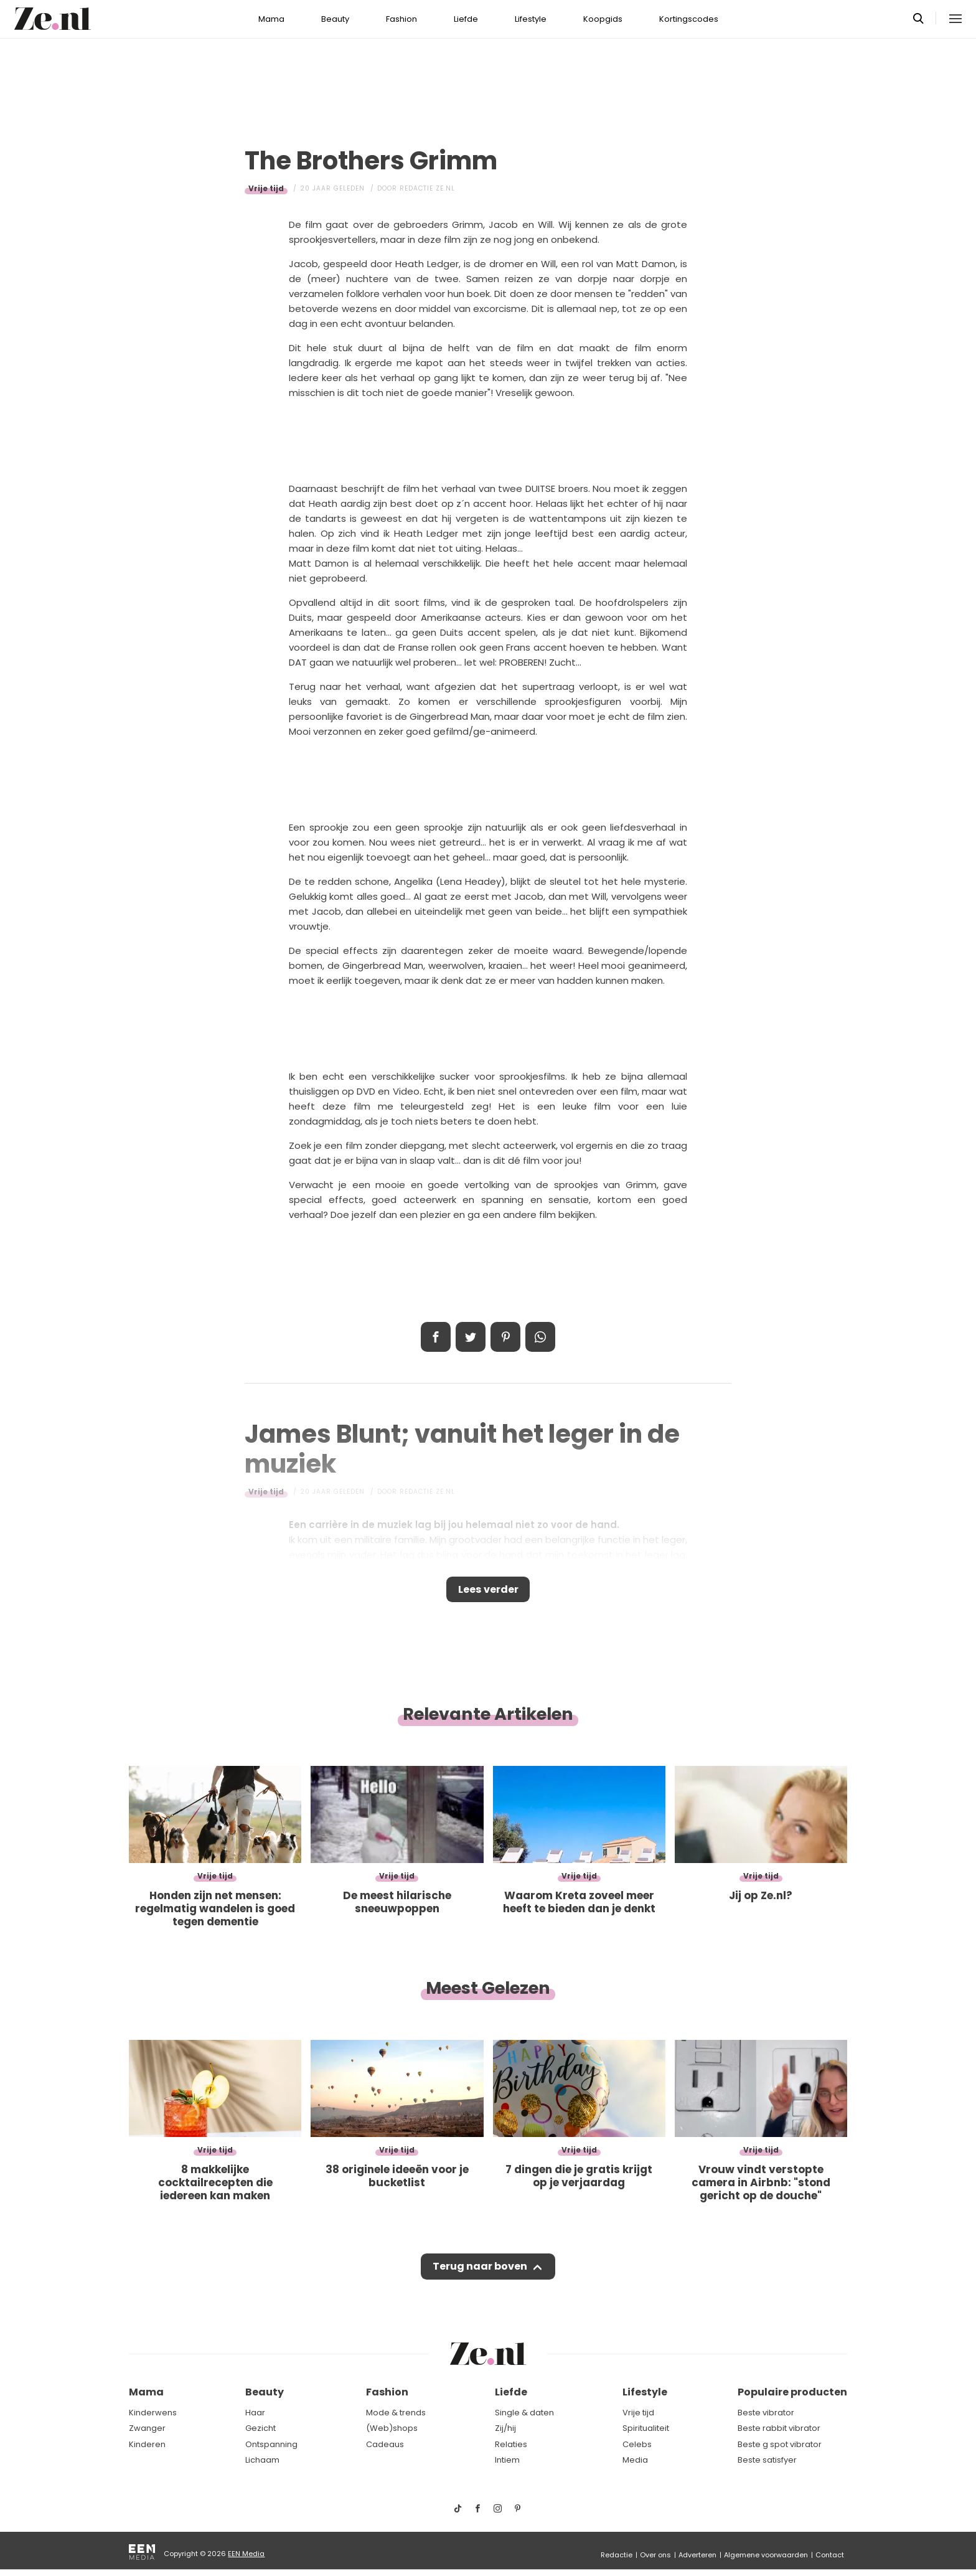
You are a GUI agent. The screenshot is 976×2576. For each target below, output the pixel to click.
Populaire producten (792, 2392)
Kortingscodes (688, 19)
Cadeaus (385, 2444)
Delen (436, 1337)
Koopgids (602, 19)
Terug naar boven (479, 2272)
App (540, 1337)
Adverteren (697, 2555)
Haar (255, 2412)
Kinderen (147, 2444)
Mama (271, 19)
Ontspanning (271, 2444)
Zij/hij (505, 2429)
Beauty (335, 19)
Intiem (507, 2460)
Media (635, 2460)
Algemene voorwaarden (766, 2555)
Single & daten (524, 2412)
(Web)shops (392, 2429)
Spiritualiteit (645, 2429)
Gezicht (260, 2429)
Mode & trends (396, 2412)
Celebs (637, 2444)
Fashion (401, 19)
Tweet (471, 1337)
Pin (505, 1337)
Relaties (511, 2444)
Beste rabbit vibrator (779, 2429)
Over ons (655, 2555)
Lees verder (488, 1591)
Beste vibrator (766, 2412)
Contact (829, 2555)
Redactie (616, 2555)
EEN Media (246, 2554)
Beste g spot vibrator (780, 2444)
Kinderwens (153, 2412)
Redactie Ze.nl (427, 188)
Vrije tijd (266, 188)
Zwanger (147, 2429)
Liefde (466, 19)
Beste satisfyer (767, 2460)
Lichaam (262, 2460)
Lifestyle (531, 19)
